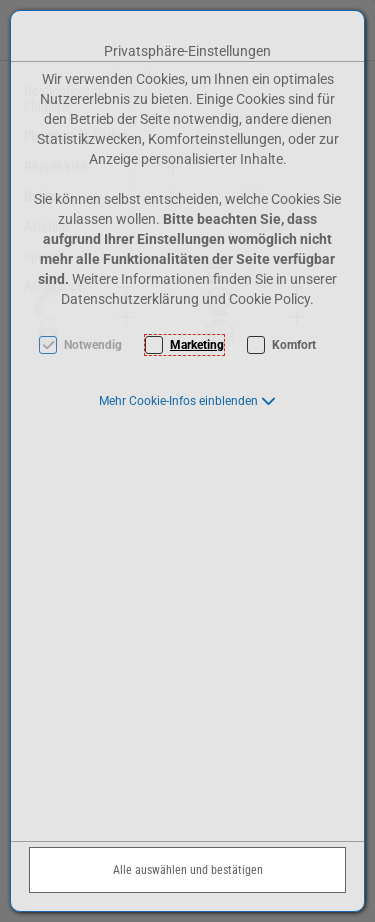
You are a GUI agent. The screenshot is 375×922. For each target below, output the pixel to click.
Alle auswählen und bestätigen (188, 870)
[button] (187, 401)
